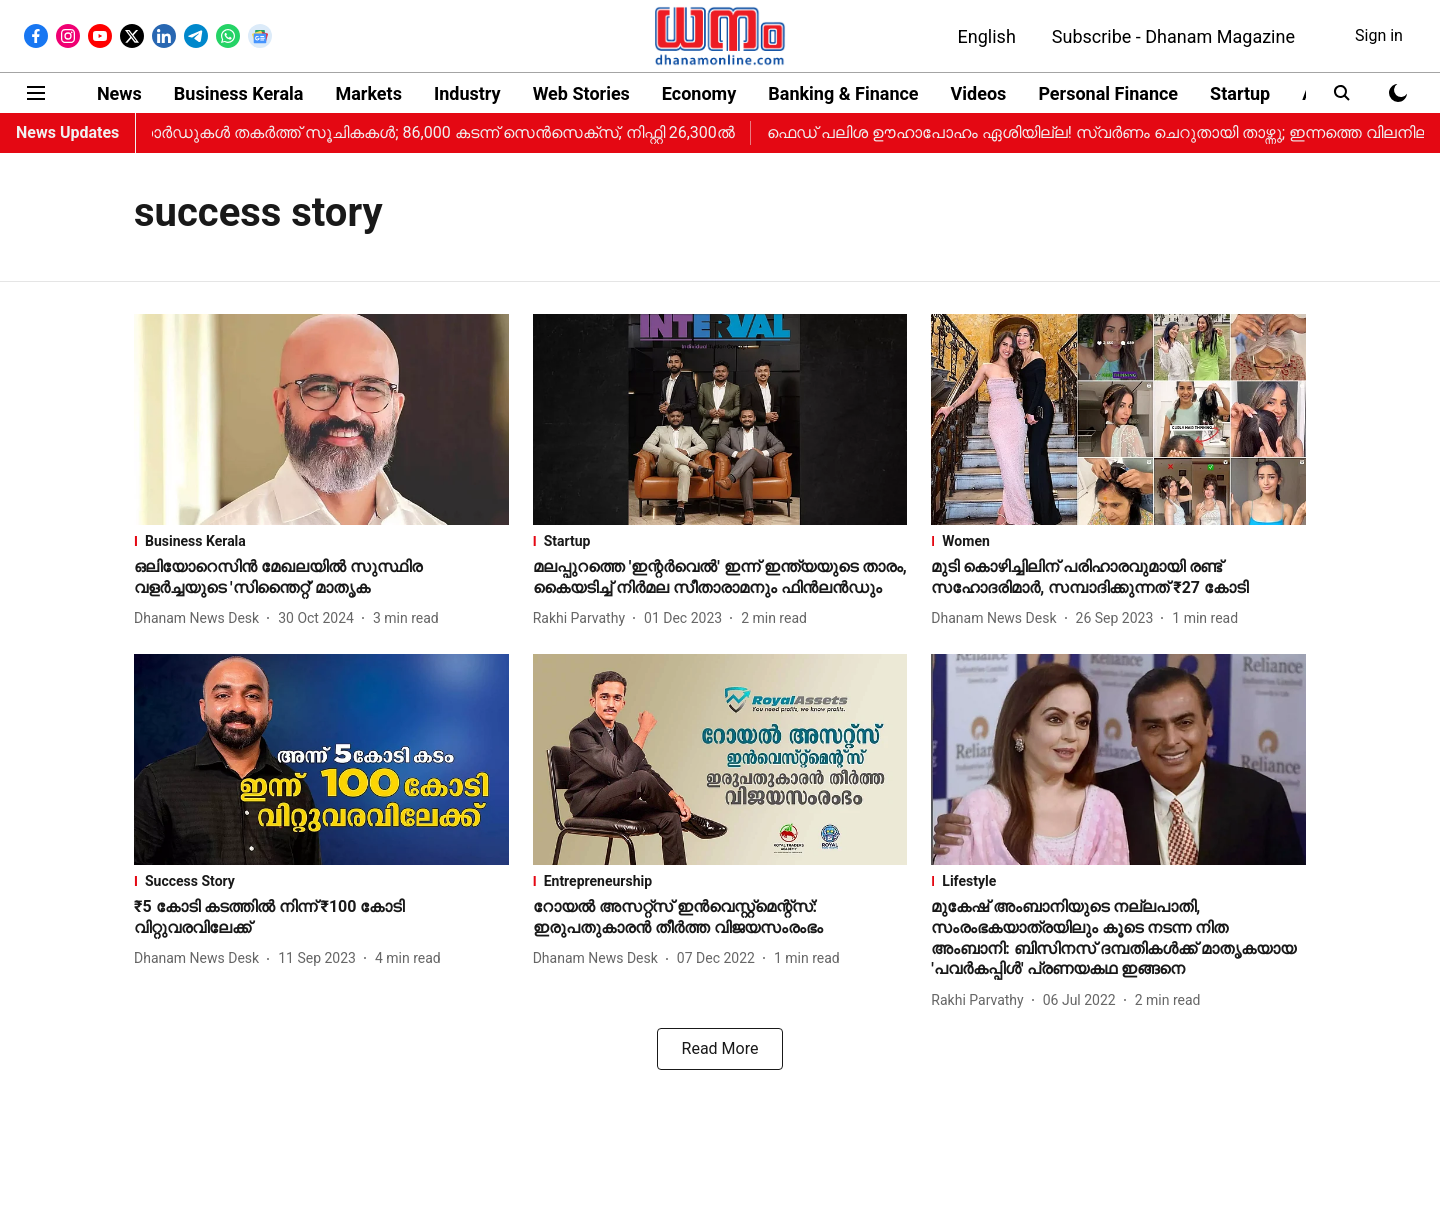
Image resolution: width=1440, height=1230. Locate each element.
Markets (368, 93)
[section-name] (321, 541)
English (987, 36)
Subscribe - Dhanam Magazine (1173, 36)
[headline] (321, 578)
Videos (979, 93)
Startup (1240, 93)
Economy (699, 93)
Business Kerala (239, 93)
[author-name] (200, 618)
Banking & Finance (843, 93)
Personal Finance (1108, 93)
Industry (467, 93)
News (119, 93)
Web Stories (581, 93)
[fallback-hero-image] (321, 419)
